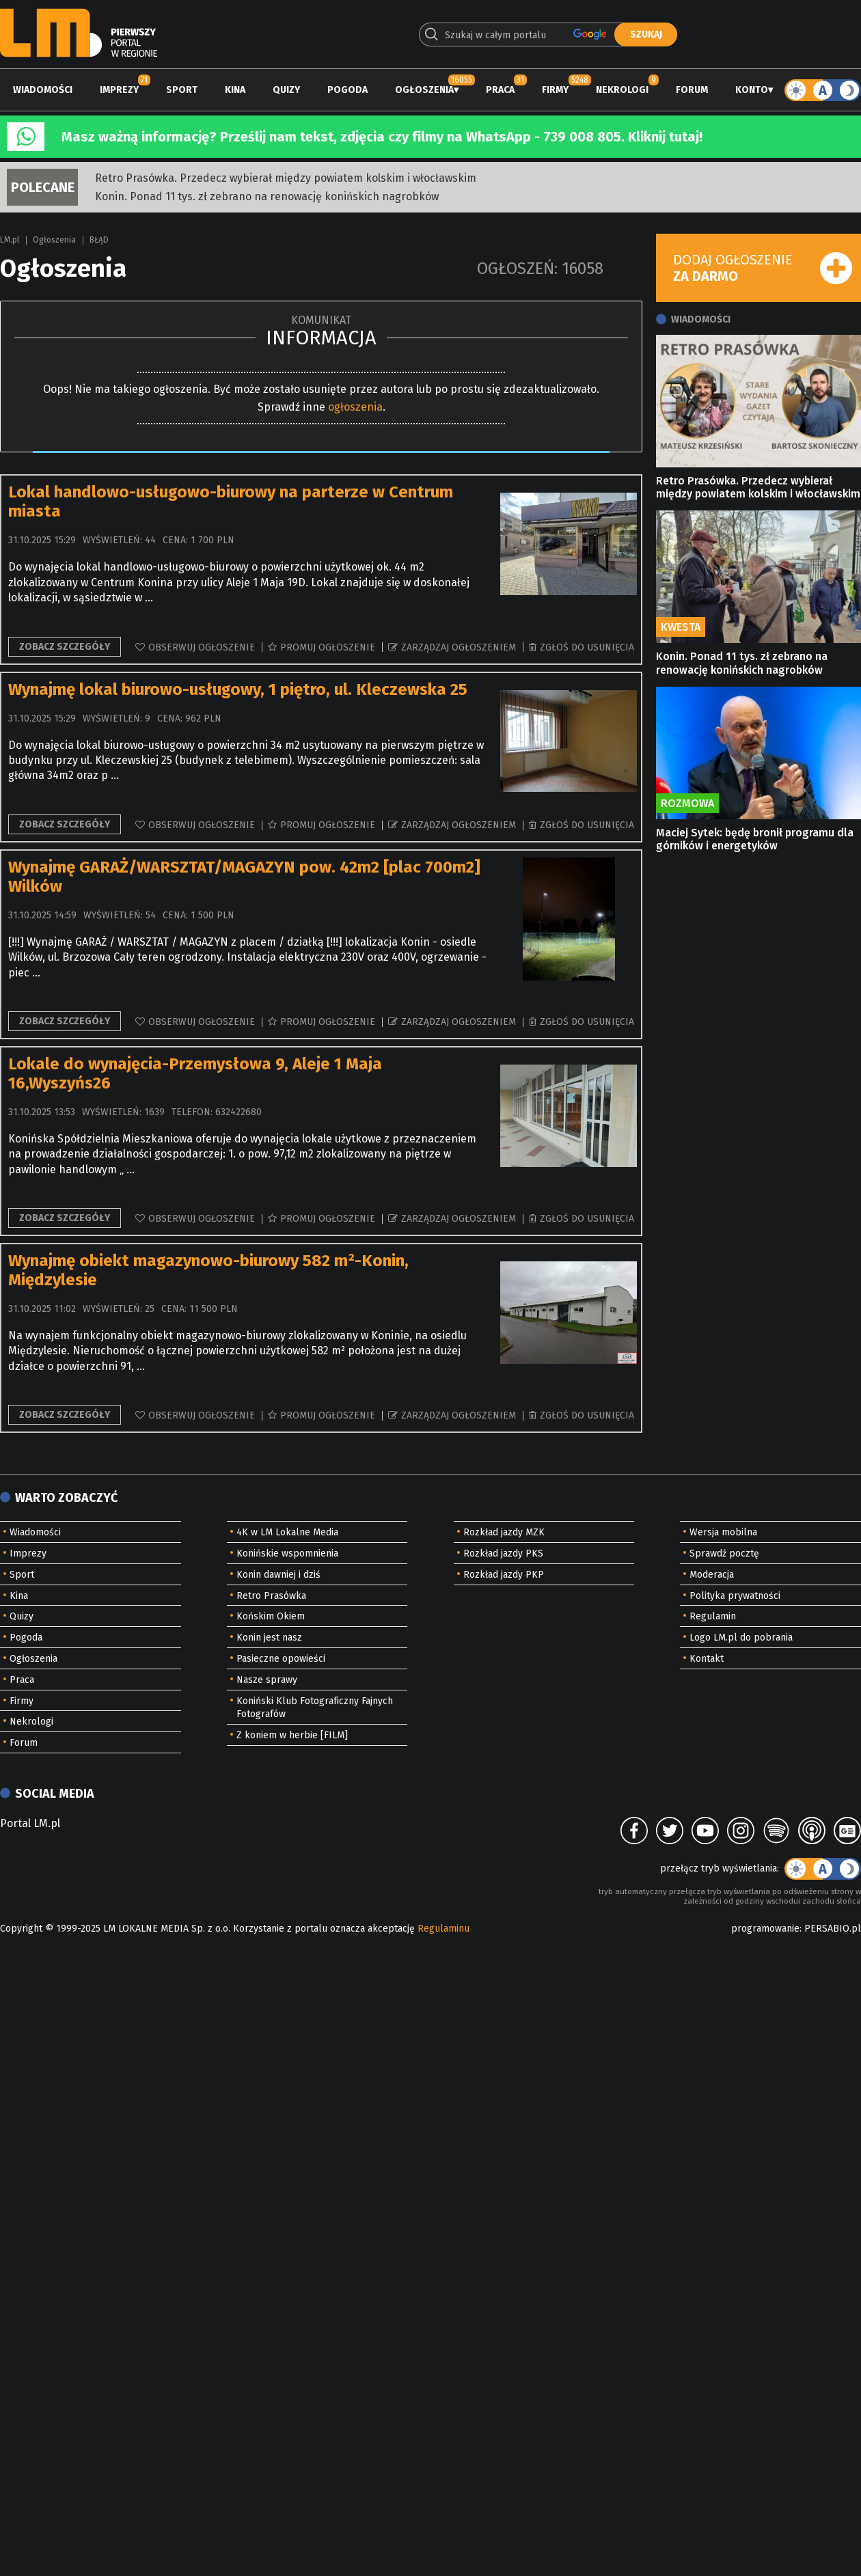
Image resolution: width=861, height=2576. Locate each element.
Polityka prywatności (734, 1596)
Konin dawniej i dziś (278, 1574)
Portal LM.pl (30, 1823)
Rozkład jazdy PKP (503, 1574)
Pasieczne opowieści (280, 1658)
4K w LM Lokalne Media (287, 1532)
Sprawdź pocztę (724, 1553)
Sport (181, 90)
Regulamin (712, 1616)
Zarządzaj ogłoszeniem (458, 647)
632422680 (238, 1112)
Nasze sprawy (266, 1680)
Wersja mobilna (723, 1532)
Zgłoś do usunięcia (587, 647)
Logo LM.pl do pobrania (741, 1637)
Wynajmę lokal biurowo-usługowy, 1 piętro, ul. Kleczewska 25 (237, 689)
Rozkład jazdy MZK (504, 1532)
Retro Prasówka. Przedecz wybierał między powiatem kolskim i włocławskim (285, 178)
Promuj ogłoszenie (327, 647)
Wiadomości (42, 90)
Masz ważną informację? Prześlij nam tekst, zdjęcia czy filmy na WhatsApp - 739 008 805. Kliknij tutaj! (382, 136)
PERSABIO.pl (832, 1928)
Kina (235, 90)
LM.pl (9, 240)
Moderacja (711, 1574)
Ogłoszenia (424, 90)
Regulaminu (443, 1928)
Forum (692, 90)
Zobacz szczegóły (64, 647)
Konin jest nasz (269, 1637)
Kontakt (706, 1658)
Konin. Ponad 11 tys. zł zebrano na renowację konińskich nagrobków (267, 196)
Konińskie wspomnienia (287, 1553)
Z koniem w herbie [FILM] (292, 1735)
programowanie (765, 1928)
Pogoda (347, 90)
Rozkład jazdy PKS (503, 1553)
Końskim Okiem (270, 1616)
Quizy (286, 90)
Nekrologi (622, 90)
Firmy (555, 90)
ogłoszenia (355, 406)
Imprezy (119, 90)
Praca (500, 90)
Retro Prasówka (271, 1596)
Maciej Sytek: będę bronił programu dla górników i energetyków (754, 839)
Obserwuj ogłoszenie (201, 647)
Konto (751, 90)
